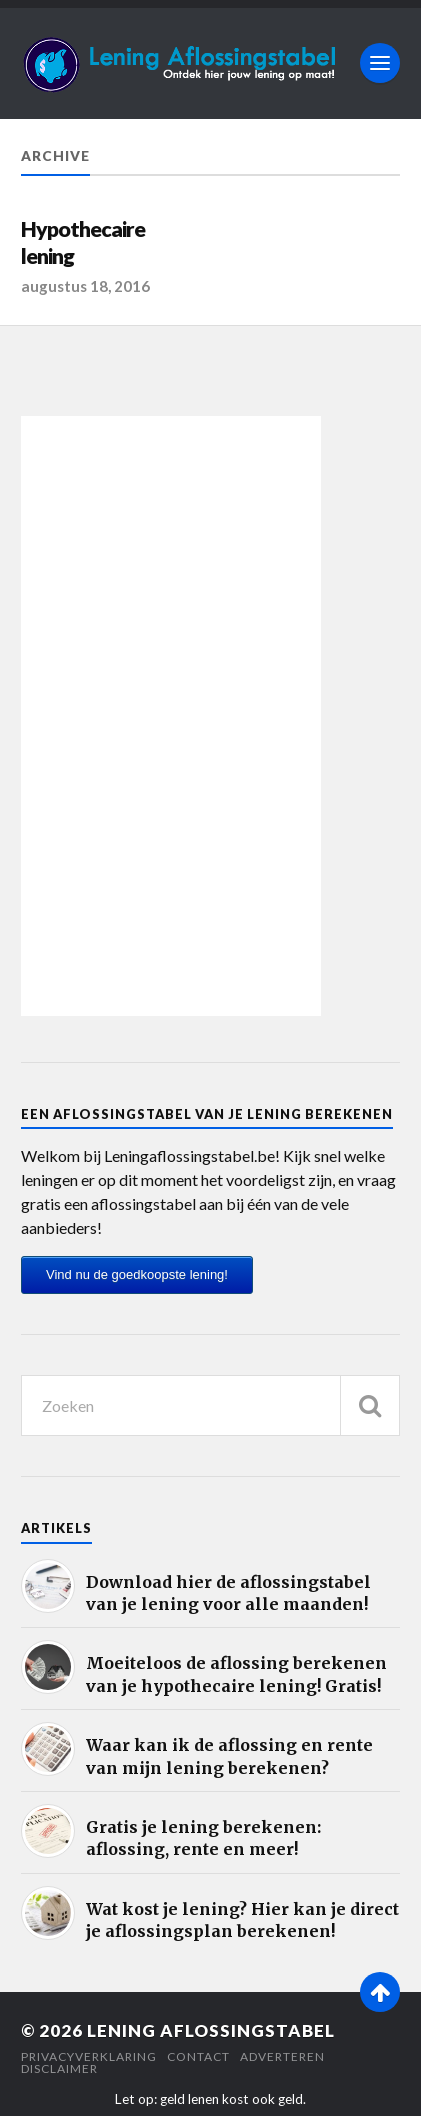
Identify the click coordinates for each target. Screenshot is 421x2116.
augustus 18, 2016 (85, 286)
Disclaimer (59, 2068)
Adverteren (282, 2056)
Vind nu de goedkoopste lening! (137, 1274)
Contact (198, 2056)
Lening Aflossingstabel (211, 2030)
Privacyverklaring (89, 2056)
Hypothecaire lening (83, 243)
